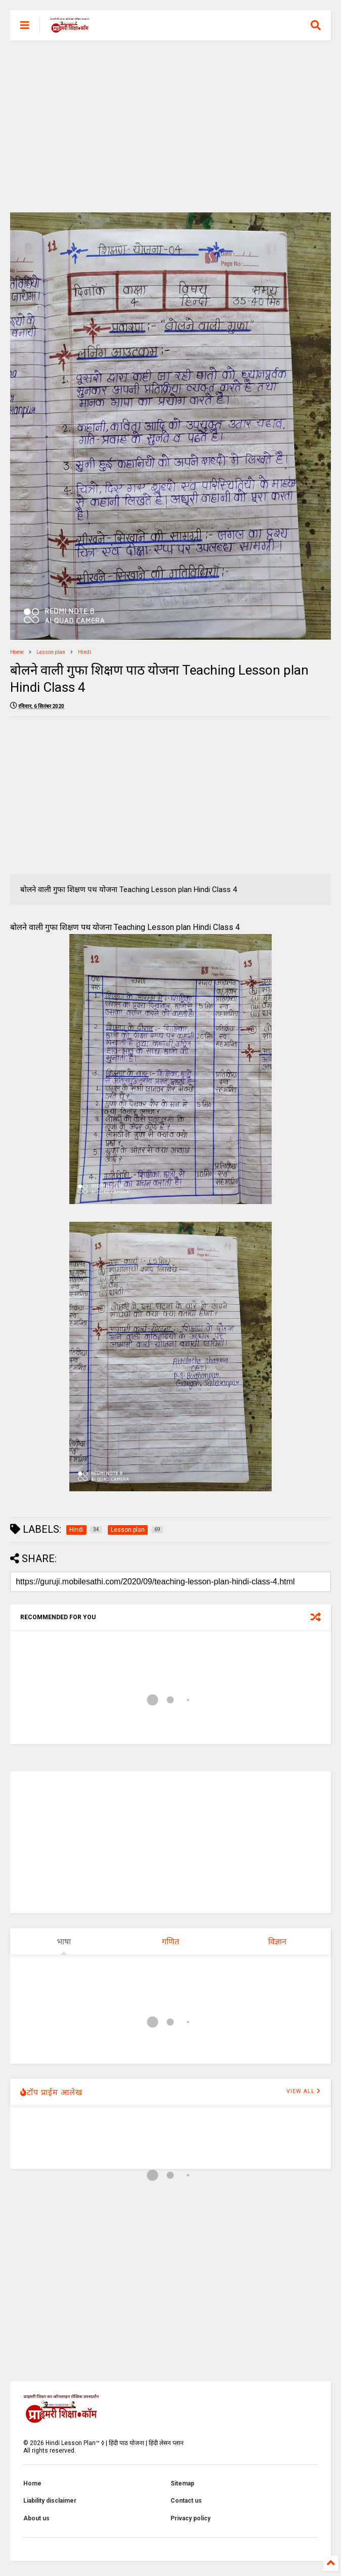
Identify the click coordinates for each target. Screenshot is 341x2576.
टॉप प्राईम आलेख (51, 2092)
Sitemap (182, 2483)
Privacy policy (190, 2518)
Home (17, 652)
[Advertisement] (170, 126)
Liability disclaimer (49, 2500)
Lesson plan (50, 652)
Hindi (84, 652)
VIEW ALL (303, 2091)
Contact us (186, 2500)
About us (36, 2518)
